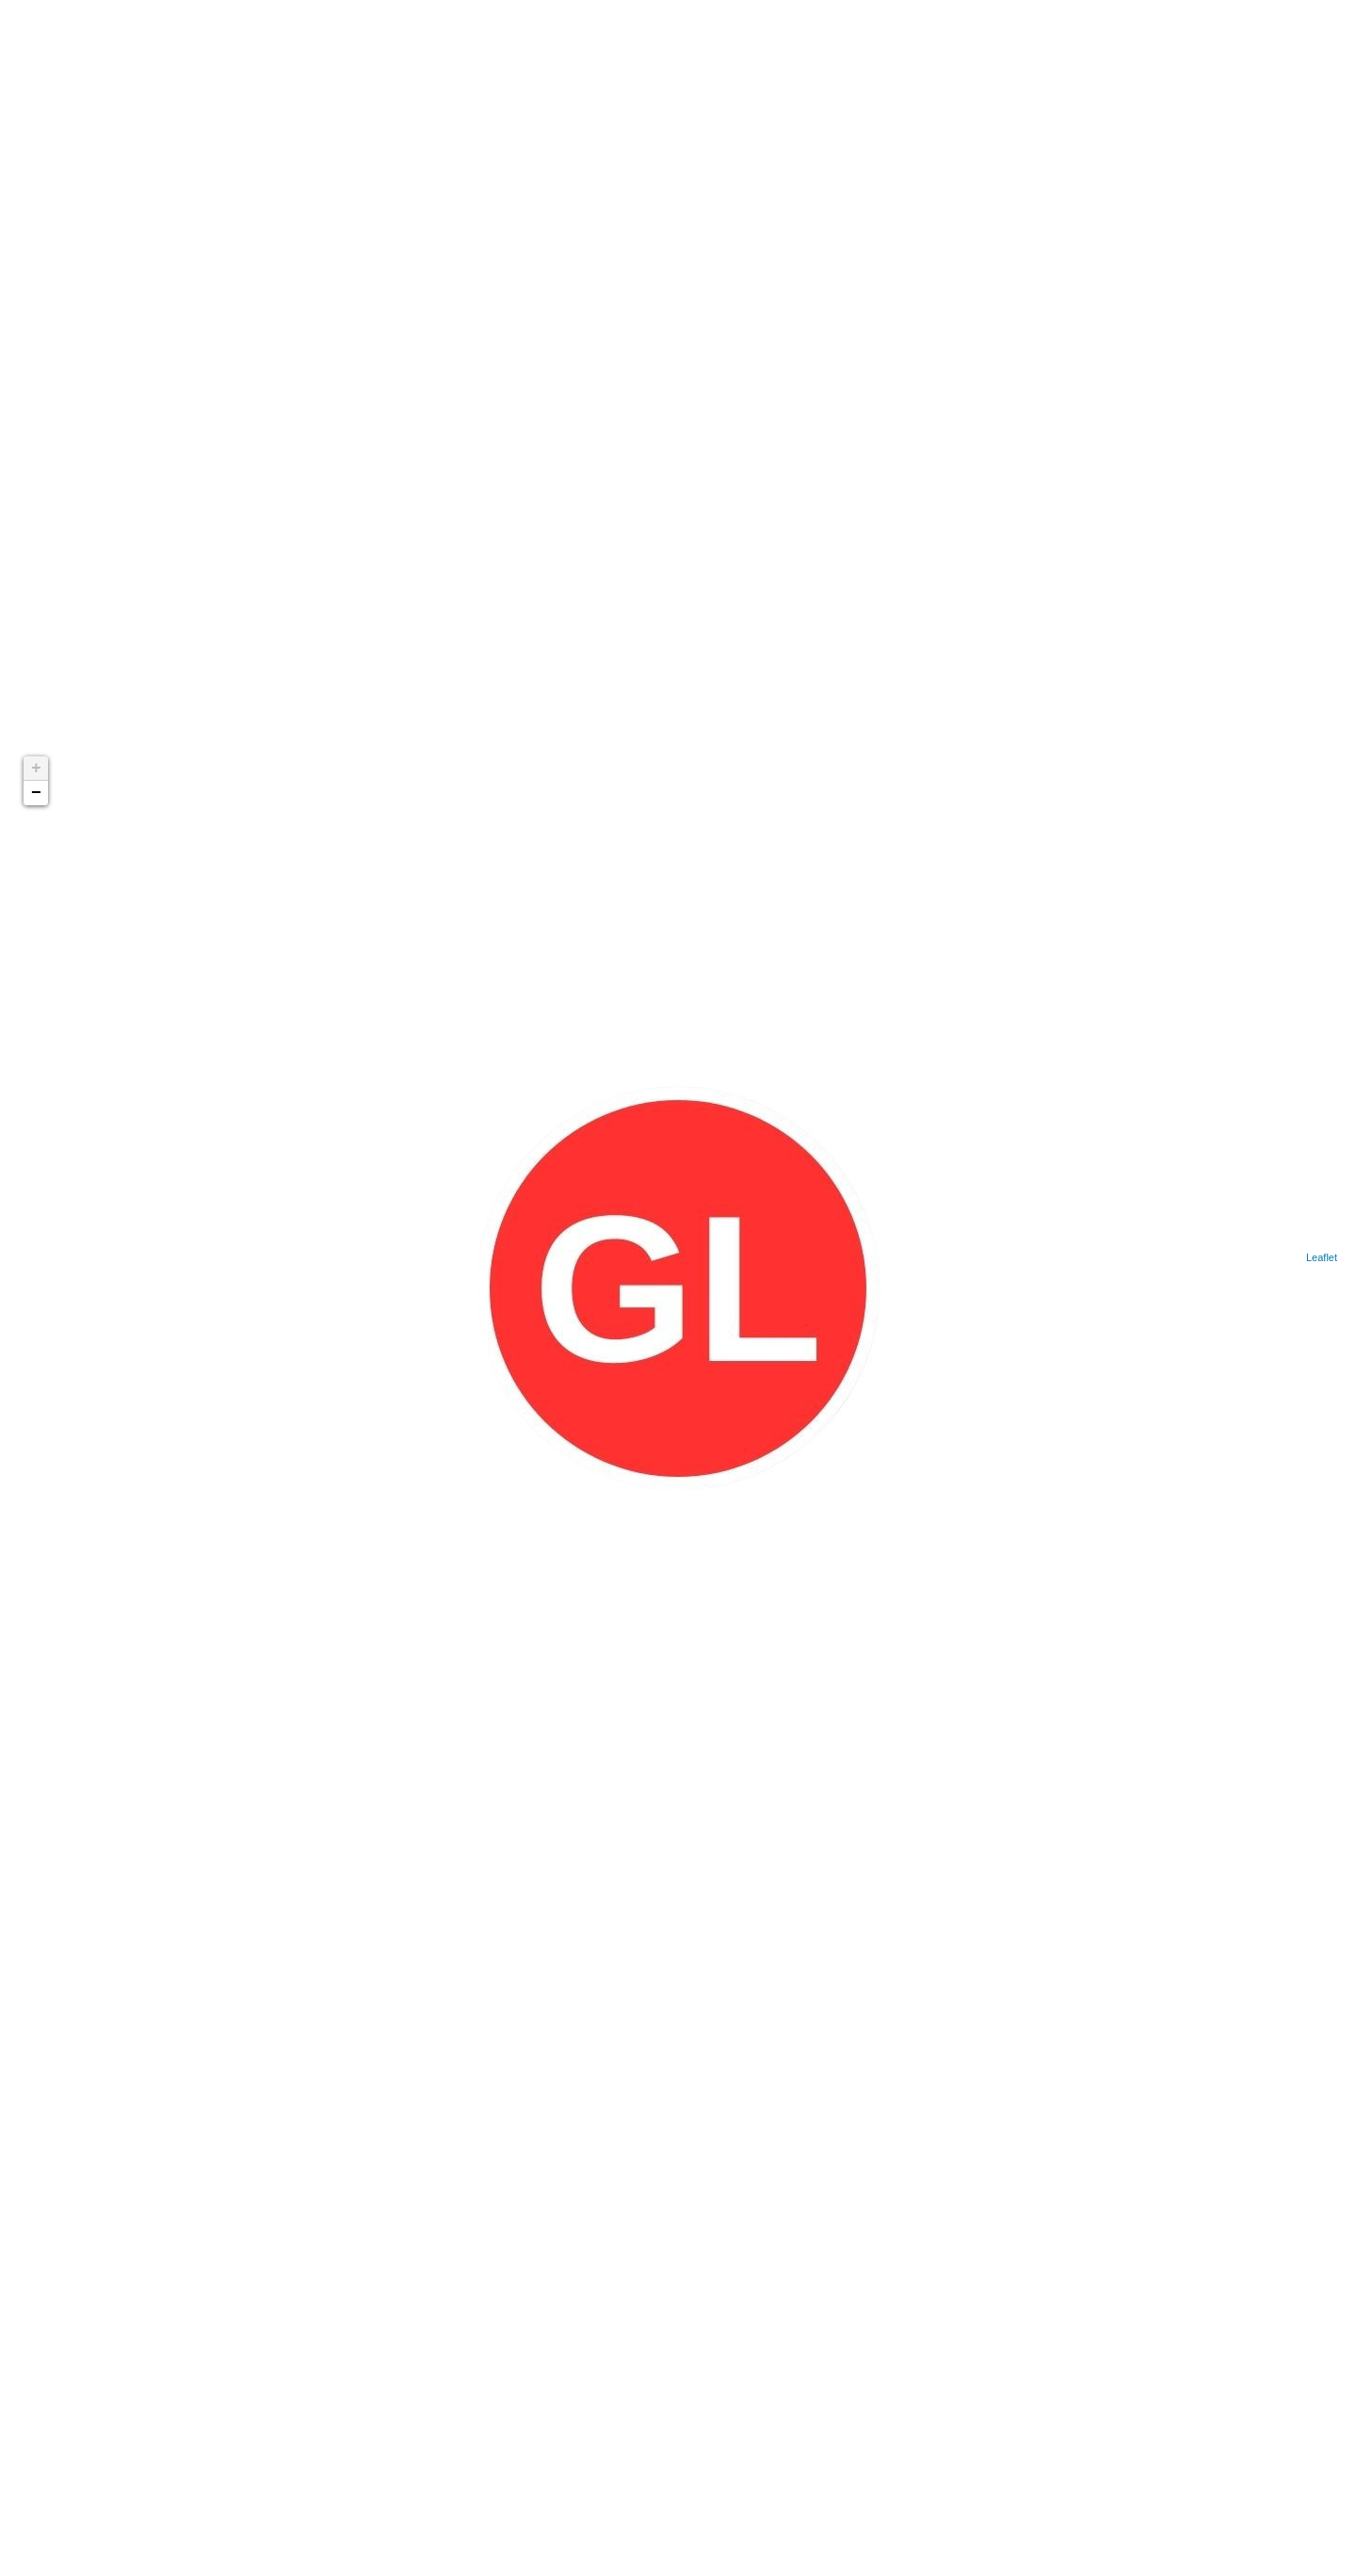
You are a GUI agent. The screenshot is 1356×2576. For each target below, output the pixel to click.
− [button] (36, 793)
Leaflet (1321, 1257)
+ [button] (36, 768)
